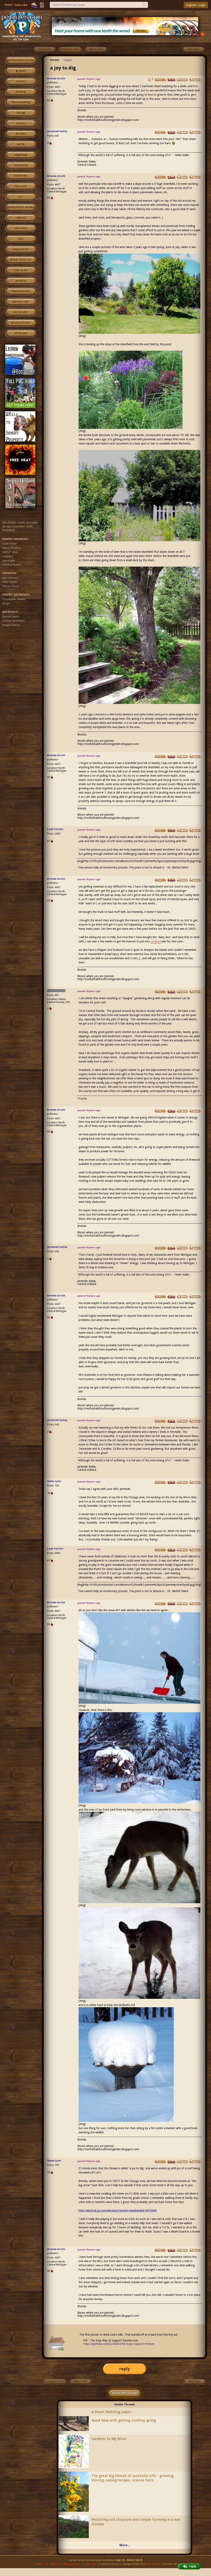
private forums (20, 322)
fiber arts (21, 186)
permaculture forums (21, 60)
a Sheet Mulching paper (111, 2412)
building (21, 91)
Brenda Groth (56, 78)
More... (124, 2545)
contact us (40, 2564)
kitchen (21, 133)
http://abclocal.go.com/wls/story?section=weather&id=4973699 (118, 2210)
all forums (20, 333)
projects (20, 280)
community (21, 165)
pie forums (21, 312)
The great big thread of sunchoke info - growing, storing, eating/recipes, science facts (132, 2478)
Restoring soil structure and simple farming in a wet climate (135, 2521)
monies (20, 123)
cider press (21, 270)
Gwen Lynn (54, 1481)
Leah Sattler (55, 829)
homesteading (21, 102)
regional (20, 217)
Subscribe (21, 4)
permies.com (21, 301)
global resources (20, 259)
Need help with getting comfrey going (123, 2420)
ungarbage (21, 154)
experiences (21, 249)
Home (8, 4)
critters (21, 81)
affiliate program (72, 2564)
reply (124, 2368)
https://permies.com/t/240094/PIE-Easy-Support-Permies (118, 2343)
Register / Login (196, 5)
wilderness (21, 175)
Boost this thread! (124, 2393)
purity (21, 144)
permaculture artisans (20, 207)
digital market (21, 291)
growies (21, 70)
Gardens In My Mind (108, 2439)
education (20, 228)
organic (68, 59)
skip (20, 238)
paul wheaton (153, 2564)
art (21, 196)
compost (156, 941)
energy (20, 112)
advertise (54, 2564)
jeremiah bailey (57, 131)
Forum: (54, 59)
